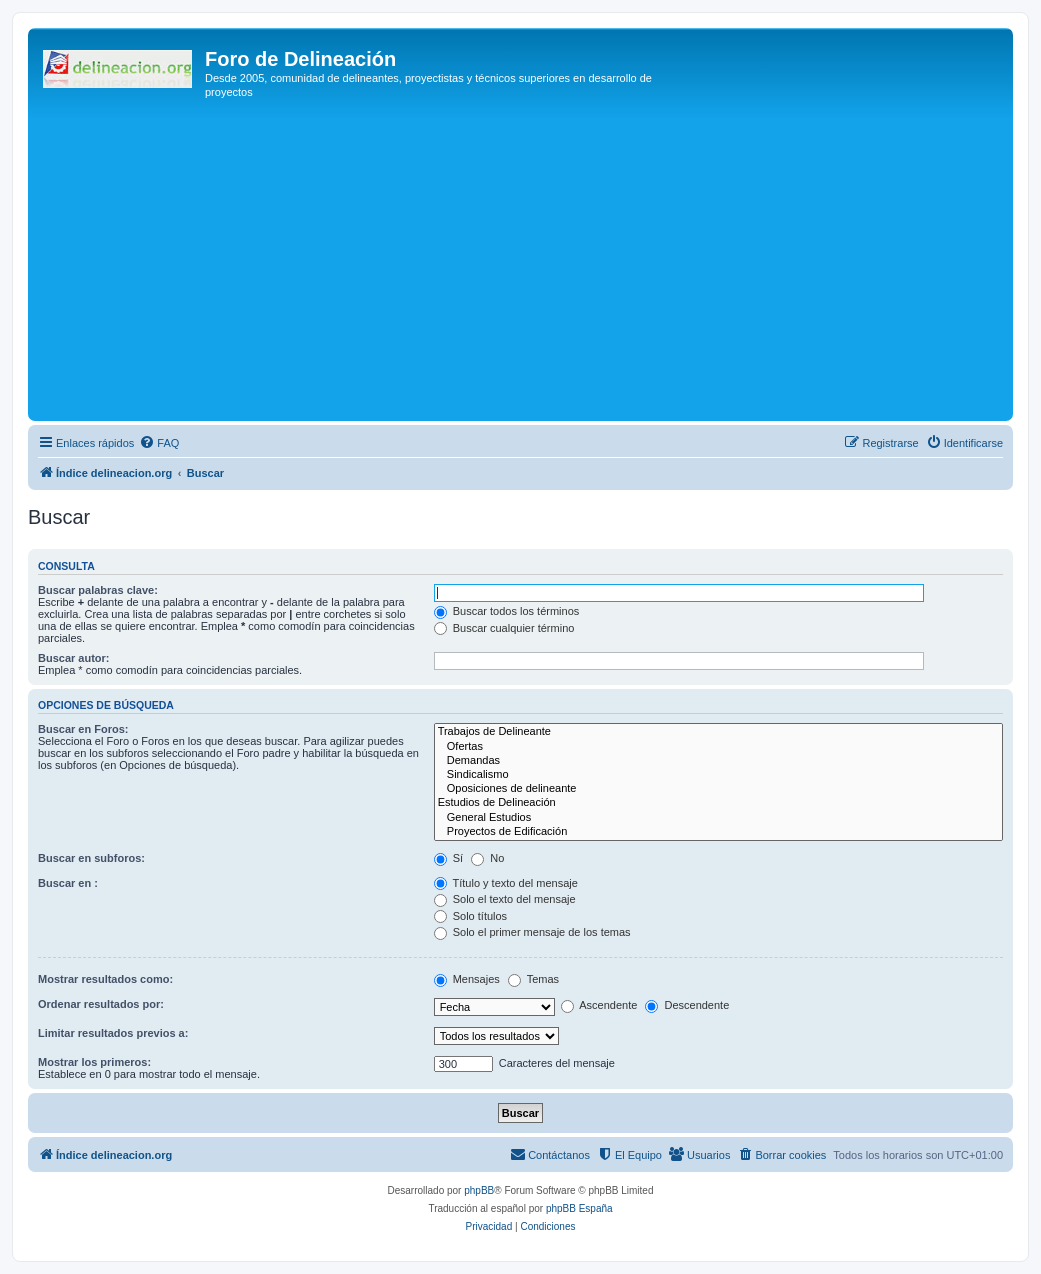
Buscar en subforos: (91, 858)
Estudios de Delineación (718, 803)
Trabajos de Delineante (718, 732)
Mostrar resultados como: (105, 979)
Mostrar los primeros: (94, 1062)
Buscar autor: (74, 658)
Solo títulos (470, 916)
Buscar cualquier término (504, 628)
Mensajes (467, 979)
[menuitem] (159, 443)
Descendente (687, 1005)
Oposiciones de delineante (718, 789)
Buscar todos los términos (507, 611)
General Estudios (718, 818)
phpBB (479, 1190)
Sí (448, 858)
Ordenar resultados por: (101, 1004)
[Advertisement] (537, 266)
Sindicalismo (718, 775)
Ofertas (718, 747)
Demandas (718, 761)
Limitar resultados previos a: (113, 1033)
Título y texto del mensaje (506, 883)
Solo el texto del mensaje (505, 899)
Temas (533, 979)
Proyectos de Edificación (718, 832)
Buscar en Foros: (83, 729)
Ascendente (599, 1005)
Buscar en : (68, 883)
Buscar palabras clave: (98, 590)
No (487, 858)
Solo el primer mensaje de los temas (532, 932)
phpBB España (579, 1208)
